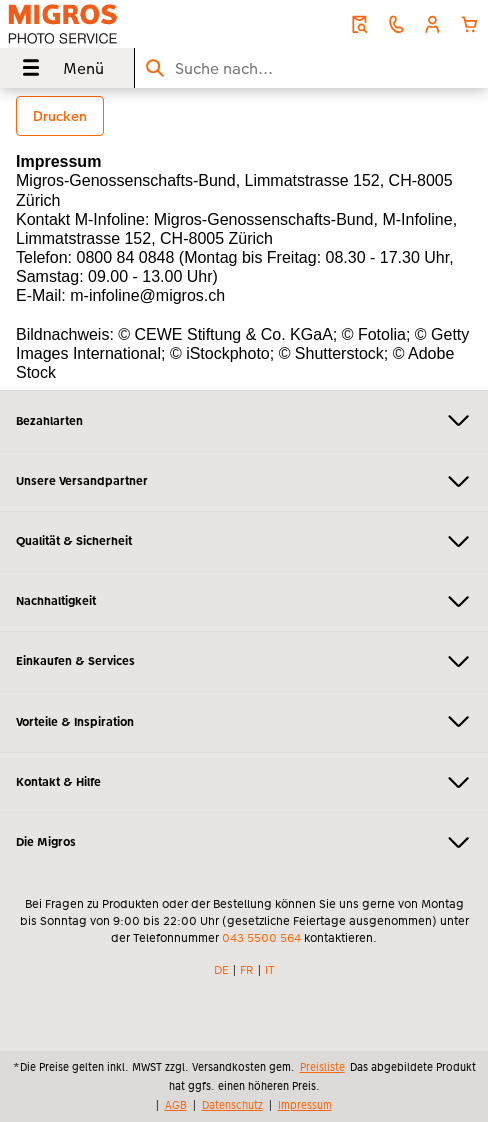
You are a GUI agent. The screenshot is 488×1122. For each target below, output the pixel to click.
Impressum (305, 1105)
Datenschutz (232, 1105)
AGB (176, 1105)
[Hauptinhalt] (244, 239)
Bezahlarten (244, 420)
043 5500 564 (261, 938)
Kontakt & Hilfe (244, 782)
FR (247, 970)
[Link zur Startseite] (101, 24)
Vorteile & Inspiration (244, 721)
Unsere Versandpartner (244, 481)
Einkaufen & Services (244, 661)
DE (221, 970)
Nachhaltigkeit (244, 601)
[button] (432, 24)
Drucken (60, 116)
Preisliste (322, 1067)
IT (270, 970)
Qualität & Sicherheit (244, 541)
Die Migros (244, 842)
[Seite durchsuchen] (311, 68)
